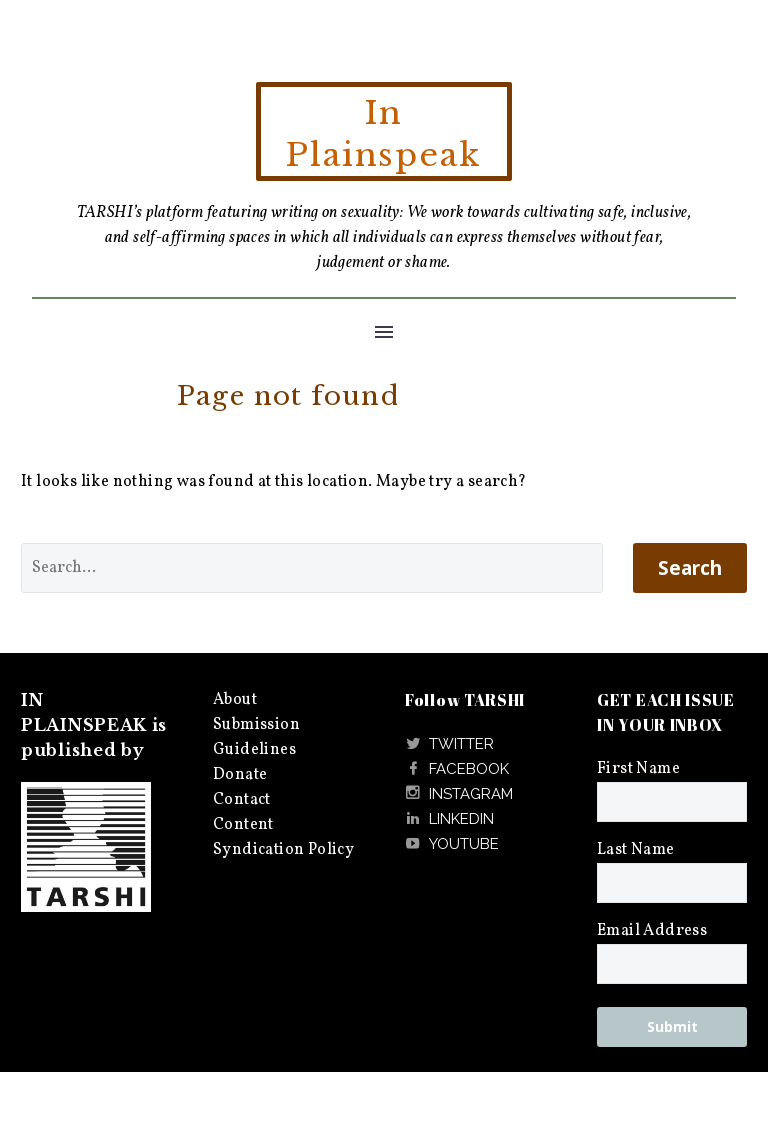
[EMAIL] (672, 964)
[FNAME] (672, 802)
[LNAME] (672, 883)
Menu (384, 332)
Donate (240, 775)
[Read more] (449, 744)
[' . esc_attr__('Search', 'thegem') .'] (312, 568)
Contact (242, 800)
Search (690, 568)
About (235, 700)
